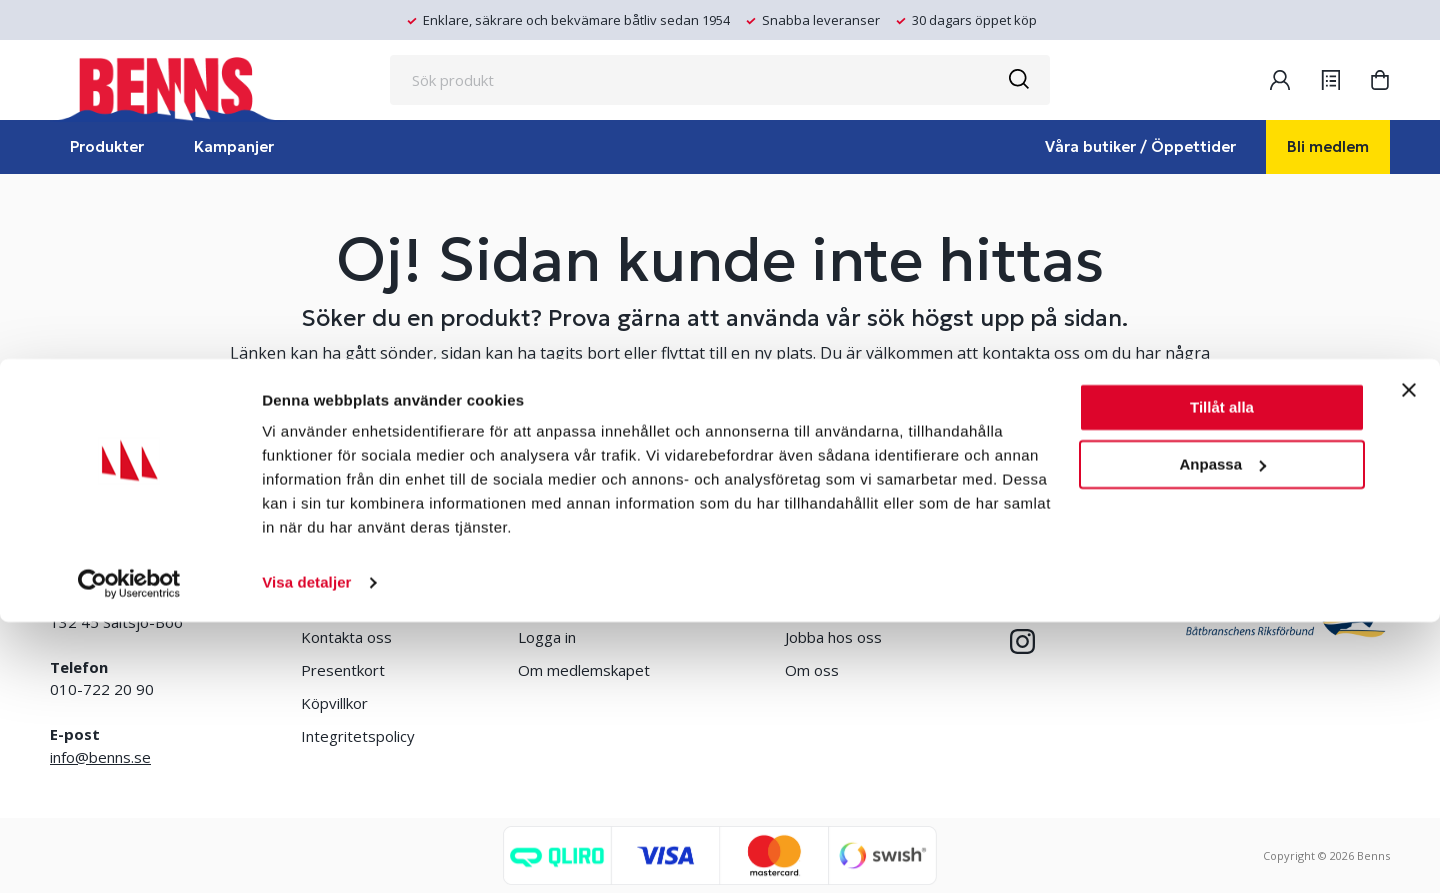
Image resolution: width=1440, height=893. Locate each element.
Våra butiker (342, 604)
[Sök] (1018, 80)
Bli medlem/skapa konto (600, 604)
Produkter (107, 146)
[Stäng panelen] (1409, 661)
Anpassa (1222, 734)
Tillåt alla (1222, 678)
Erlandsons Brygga (850, 604)
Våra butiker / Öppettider (1140, 146)
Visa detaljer (306, 853)
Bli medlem (1328, 146)
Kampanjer (234, 146)
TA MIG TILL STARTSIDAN (720, 452)
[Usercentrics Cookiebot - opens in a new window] (129, 854)
